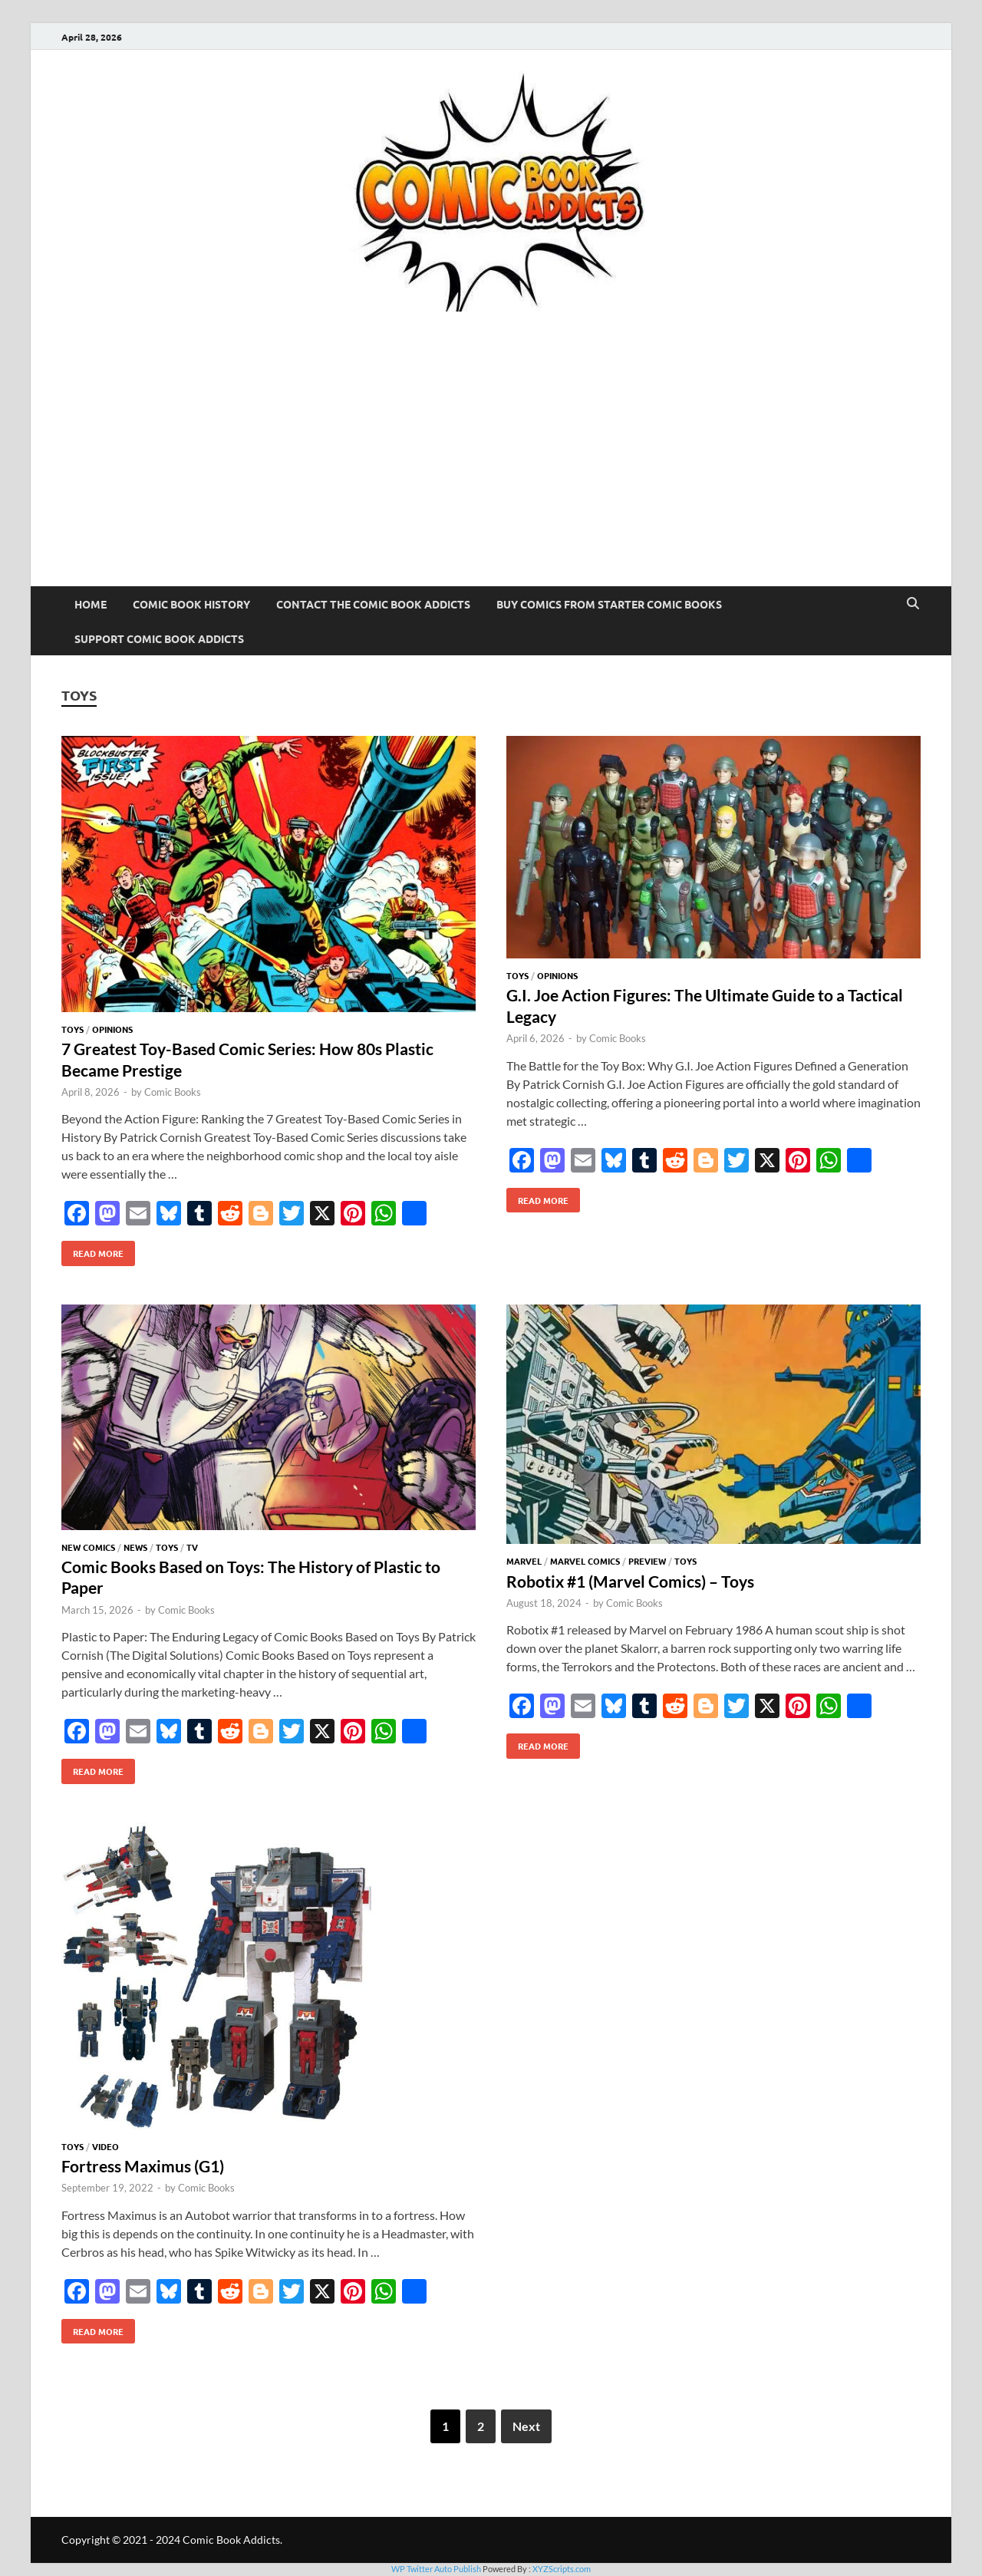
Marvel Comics (585, 1561)
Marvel (524, 1561)
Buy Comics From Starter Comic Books (609, 604)
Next (526, 2426)
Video (105, 2146)
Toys (72, 1029)
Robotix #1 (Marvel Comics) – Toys (630, 1581)
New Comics (88, 1547)
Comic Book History (191, 604)
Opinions (112, 1029)
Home (90, 604)
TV (192, 1547)
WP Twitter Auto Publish (436, 2569)
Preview (647, 1561)
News (135, 1547)
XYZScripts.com (561, 2569)
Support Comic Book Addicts (159, 638)
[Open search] (912, 604)
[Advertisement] (491, 471)
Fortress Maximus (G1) (142, 2165)
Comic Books (172, 1092)
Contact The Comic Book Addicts (373, 604)
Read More (92, 1250)
